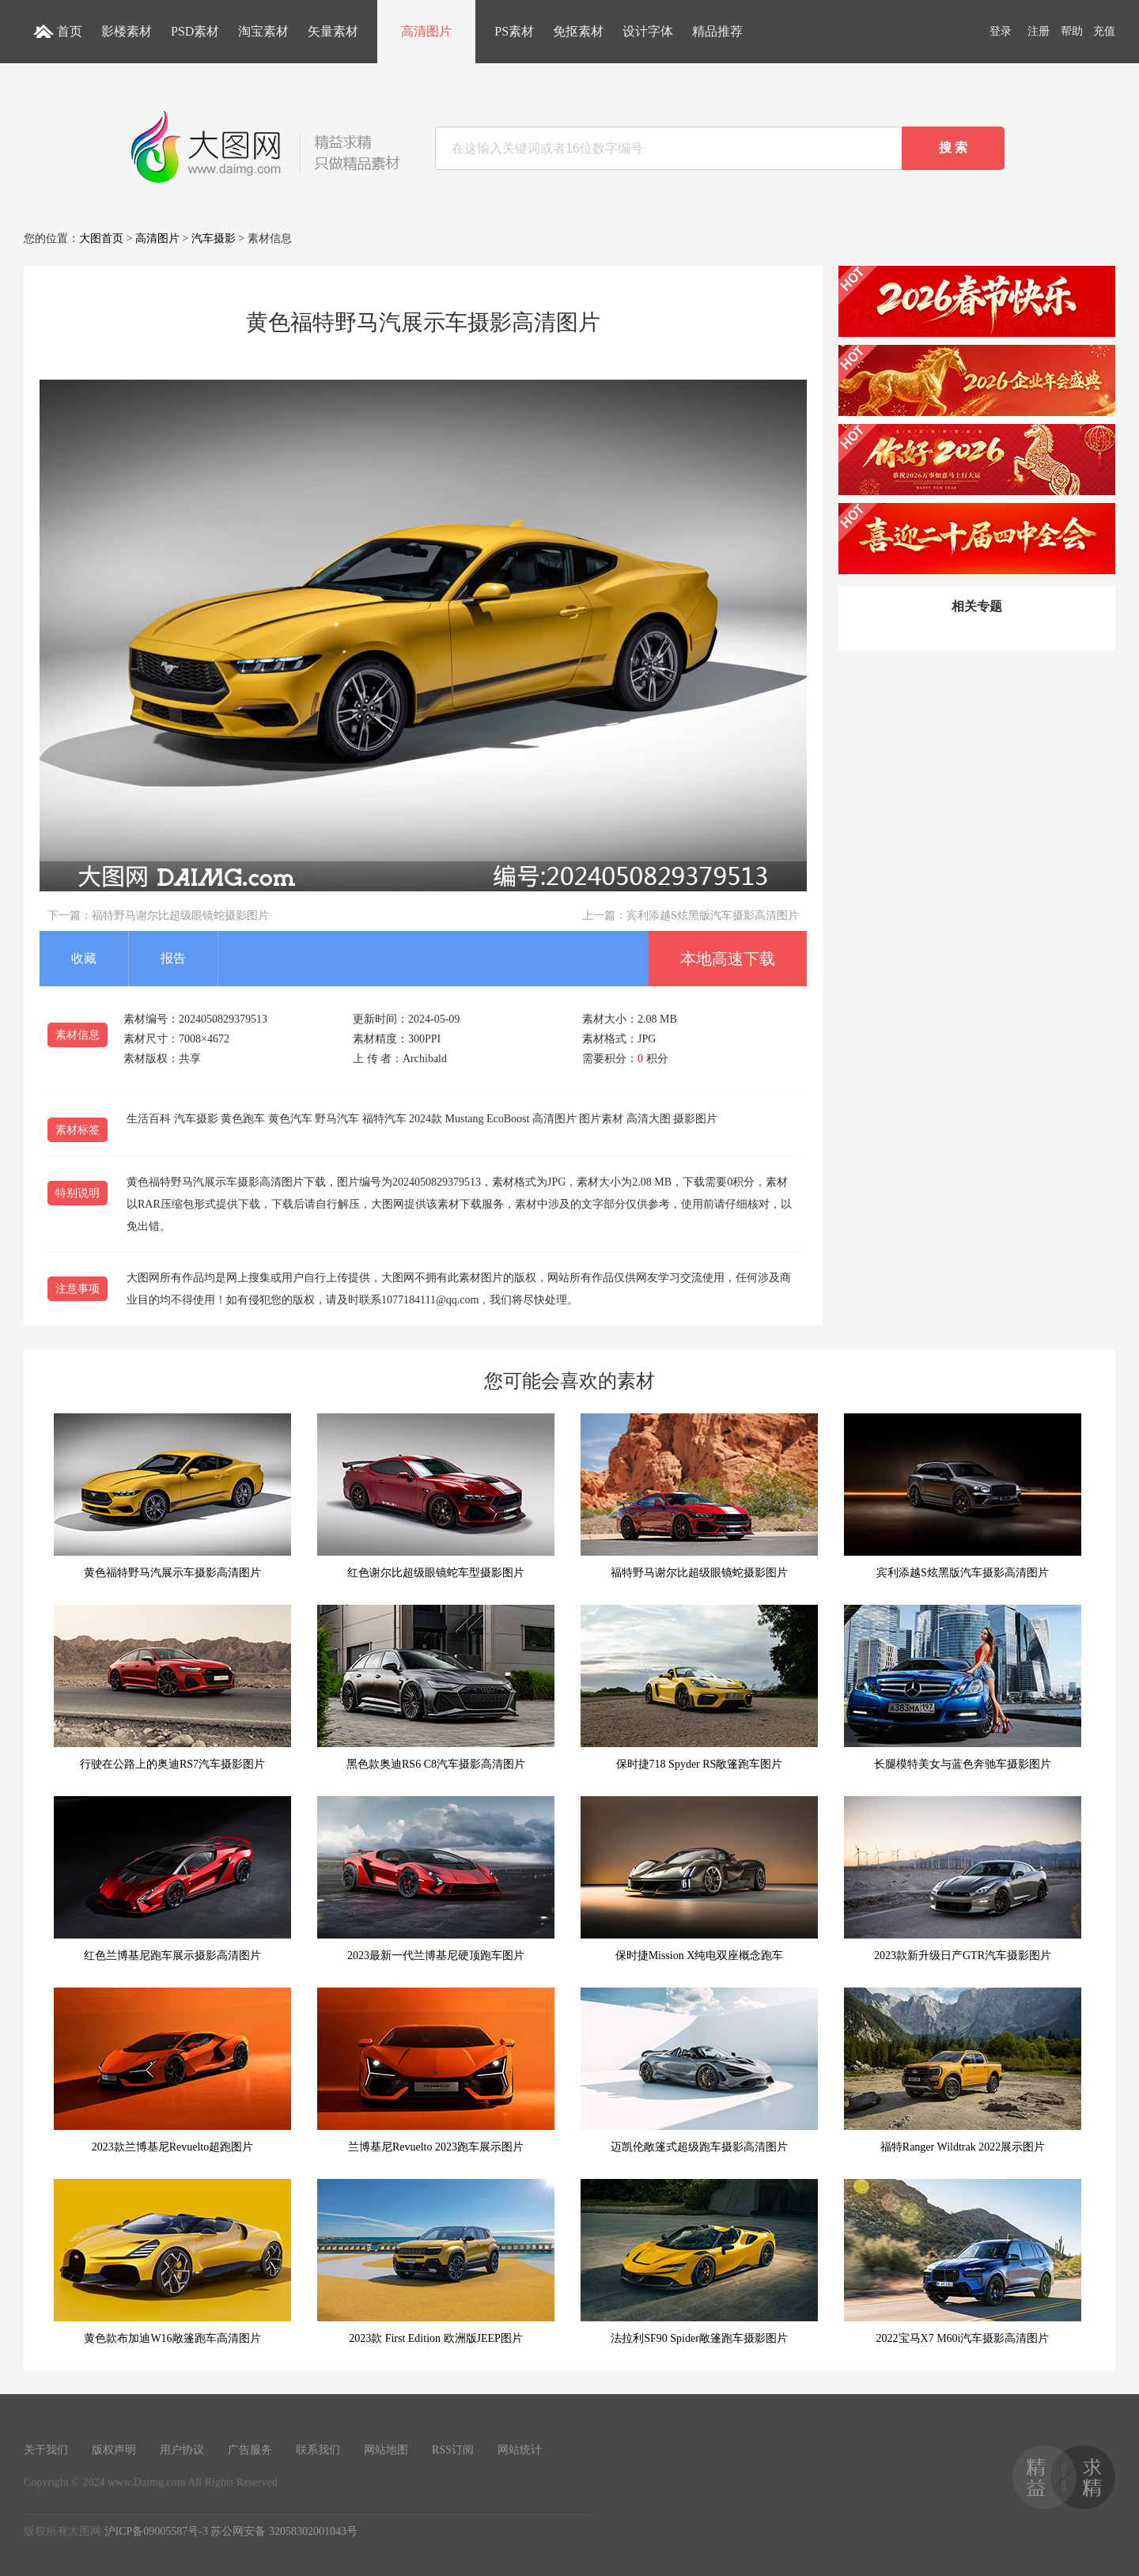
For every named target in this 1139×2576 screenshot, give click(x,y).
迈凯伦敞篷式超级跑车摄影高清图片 (699, 2070)
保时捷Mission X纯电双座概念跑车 (699, 1878)
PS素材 (514, 31)
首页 (69, 31)
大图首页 (101, 238)
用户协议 (182, 2450)
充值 (1104, 31)
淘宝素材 (263, 31)
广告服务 (250, 2450)
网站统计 (520, 2450)
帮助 (1072, 31)
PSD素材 (195, 31)
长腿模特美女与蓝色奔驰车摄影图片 (962, 1687)
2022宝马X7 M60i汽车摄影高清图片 (962, 2261)
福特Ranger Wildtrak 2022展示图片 (962, 2070)
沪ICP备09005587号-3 (156, 2531)
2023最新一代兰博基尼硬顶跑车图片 (435, 1878)
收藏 (83, 958)
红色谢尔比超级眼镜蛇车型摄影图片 (435, 1496)
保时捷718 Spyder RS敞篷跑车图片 (699, 1687)
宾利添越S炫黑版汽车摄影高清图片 (712, 915)
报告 (173, 958)
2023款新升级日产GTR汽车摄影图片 (962, 1878)
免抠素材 (578, 31)
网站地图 (386, 2450)
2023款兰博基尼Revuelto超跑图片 (172, 2070)
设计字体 (647, 31)
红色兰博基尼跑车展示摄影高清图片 (172, 1878)
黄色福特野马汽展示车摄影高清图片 (172, 1496)
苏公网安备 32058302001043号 (284, 2531)
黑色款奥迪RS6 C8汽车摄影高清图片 (435, 1687)
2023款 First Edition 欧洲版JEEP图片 (435, 2261)
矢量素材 (333, 31)
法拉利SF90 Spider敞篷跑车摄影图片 (699, 2261)
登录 (1001, 31)
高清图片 (426, 31)
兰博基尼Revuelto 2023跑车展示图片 (435, 2070)
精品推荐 (717, 31)
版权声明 (114, 2450)
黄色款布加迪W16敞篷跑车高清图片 (172, 2261)
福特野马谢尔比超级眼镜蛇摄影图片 (180, 915)
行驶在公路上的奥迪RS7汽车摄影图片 (172, 1687)
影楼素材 (126, 31)
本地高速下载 (727, 958)
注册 (1038, 31)
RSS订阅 (453, 2450)
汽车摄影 (213, 238)
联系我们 (318, 2450)
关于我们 (46, 2450)
